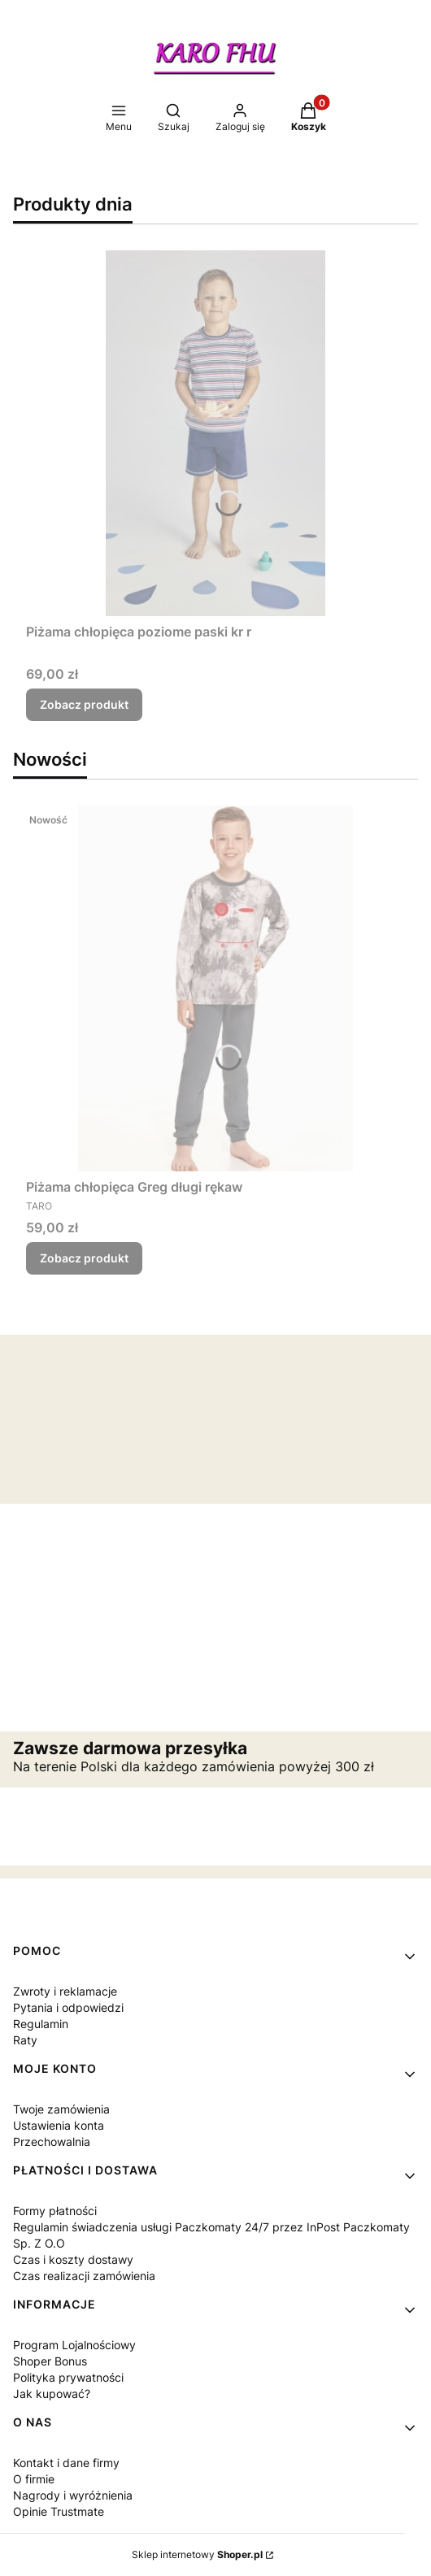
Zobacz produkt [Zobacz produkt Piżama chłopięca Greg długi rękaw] (84, 1258)
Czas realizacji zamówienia (84, 2276)
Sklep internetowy (197, 2554)
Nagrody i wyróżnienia (73, 2495)
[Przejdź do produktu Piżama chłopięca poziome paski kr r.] (215, 433)
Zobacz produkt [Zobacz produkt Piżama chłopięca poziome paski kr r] (84, 704)
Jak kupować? (51, 2393)
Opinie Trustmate (58, 2511)
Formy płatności (55, 2211)
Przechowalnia (51, 2141)
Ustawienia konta (58, 2125)
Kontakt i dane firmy (66, 2463)
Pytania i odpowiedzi (68, 2007)
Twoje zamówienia (61, 2109)
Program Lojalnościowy (74, 2345)
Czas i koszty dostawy (73, 2259)
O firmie (33, 2479)
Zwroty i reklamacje (65, 1991)
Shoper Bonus (50, 2361)
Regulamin (40, 2024)
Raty (25, 2040)
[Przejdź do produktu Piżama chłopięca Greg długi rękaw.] (215, 988)
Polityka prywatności (68, 2377)
